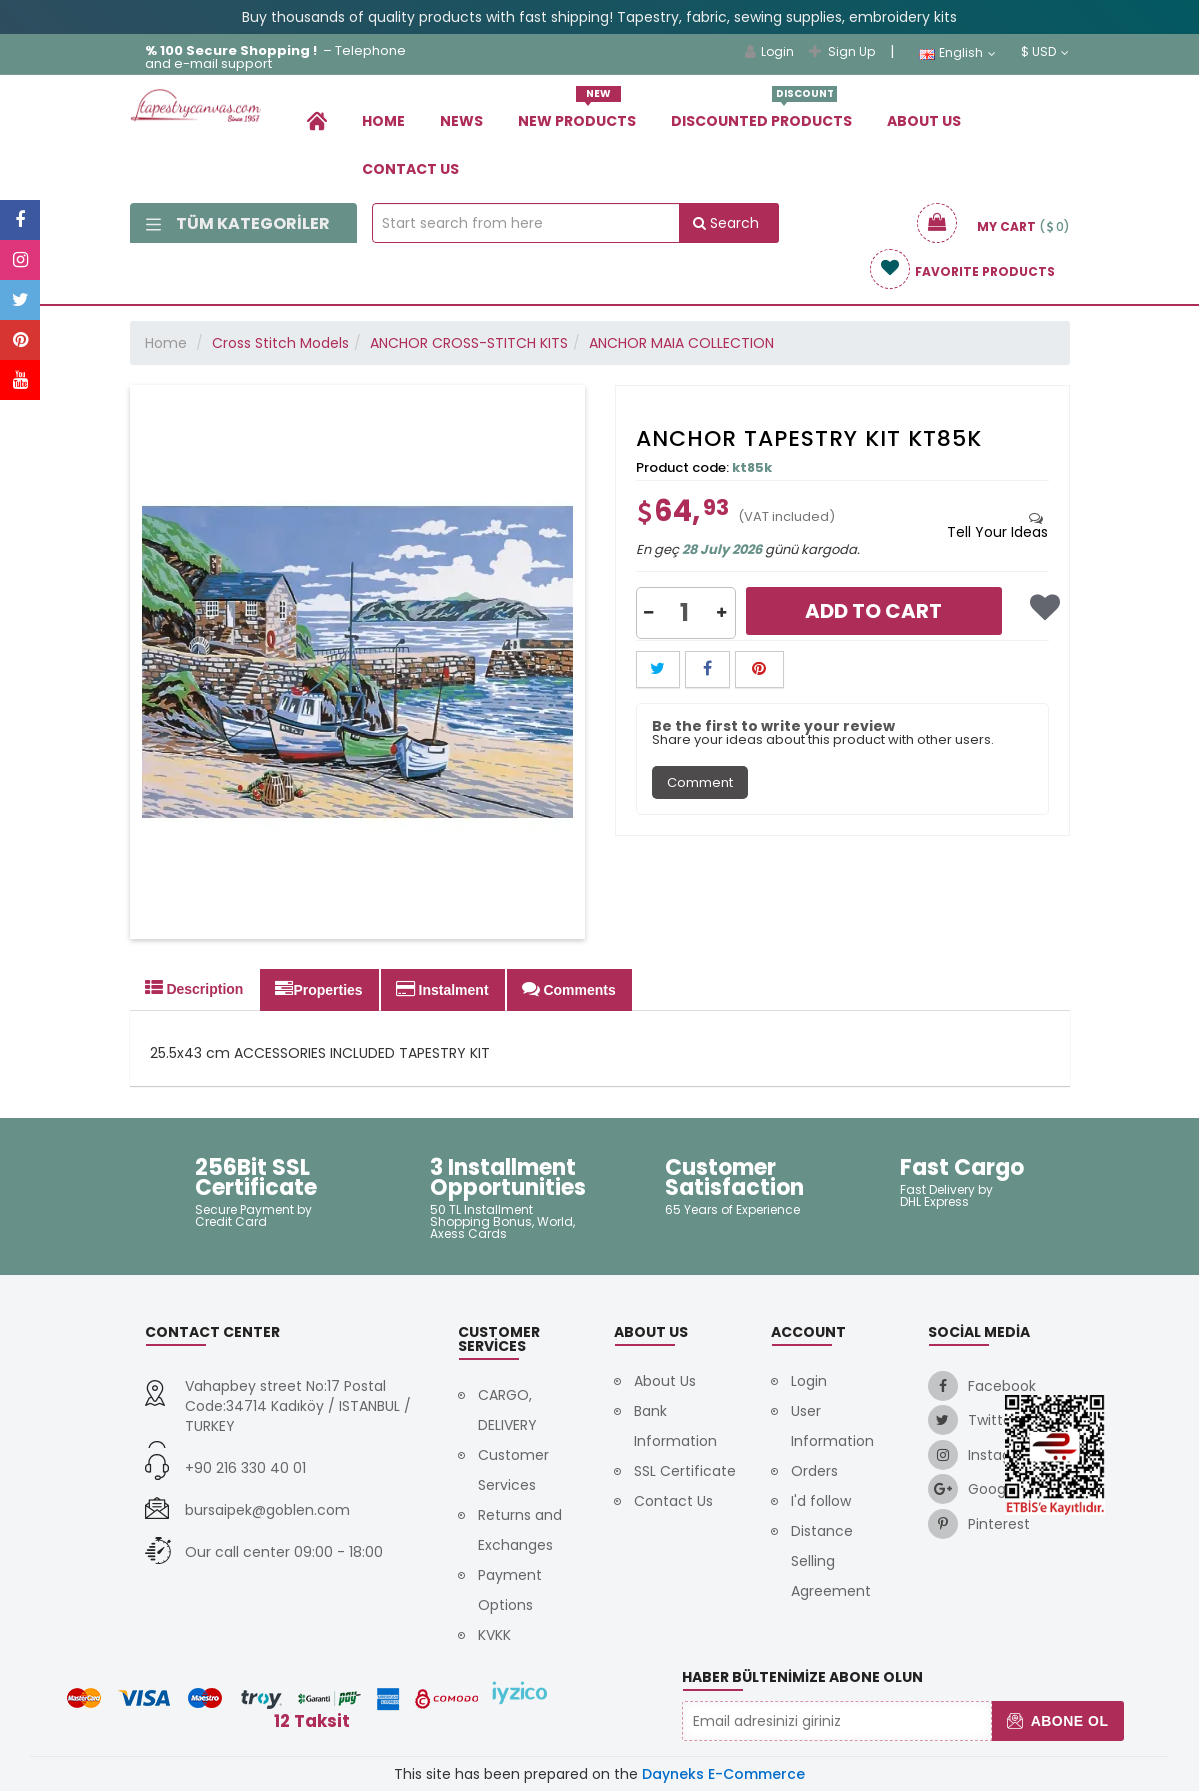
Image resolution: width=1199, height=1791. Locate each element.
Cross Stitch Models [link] (280, 343)
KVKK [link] (494, 1635)
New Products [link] (577, 113)
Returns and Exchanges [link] (520, 1530)
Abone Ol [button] (1057, 1721)
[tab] (997, 525)
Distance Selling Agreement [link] (831, 1561)
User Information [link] (832, 1426)
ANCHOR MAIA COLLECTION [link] (681, 343)
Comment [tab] (700, 782)
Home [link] (383, 121)
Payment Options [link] (510, 1590)
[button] (649, 613)
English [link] (957, 53)
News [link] (461, 121)
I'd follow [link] (821, 1501)
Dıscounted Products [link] (761, 113)
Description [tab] (194, 988)
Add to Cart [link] (873, 611)
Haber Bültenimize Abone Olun (802, 1677)
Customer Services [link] (513, 1470)
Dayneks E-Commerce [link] (723, 1774)
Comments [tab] (569, 989)
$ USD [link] (1045, 52)
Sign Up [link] (842, 51)
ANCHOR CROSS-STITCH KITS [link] (469, 343)
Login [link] (769, 51)
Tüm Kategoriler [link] (238, 223)
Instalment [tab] (442, 989)
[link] (317, 120)
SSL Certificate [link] (685, 1471)
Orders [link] (814, 1471)
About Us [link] (924, 121)
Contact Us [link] (410, 169)
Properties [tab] (318, 989)
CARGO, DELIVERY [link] (507, 1410)
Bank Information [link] (675, 1426)
